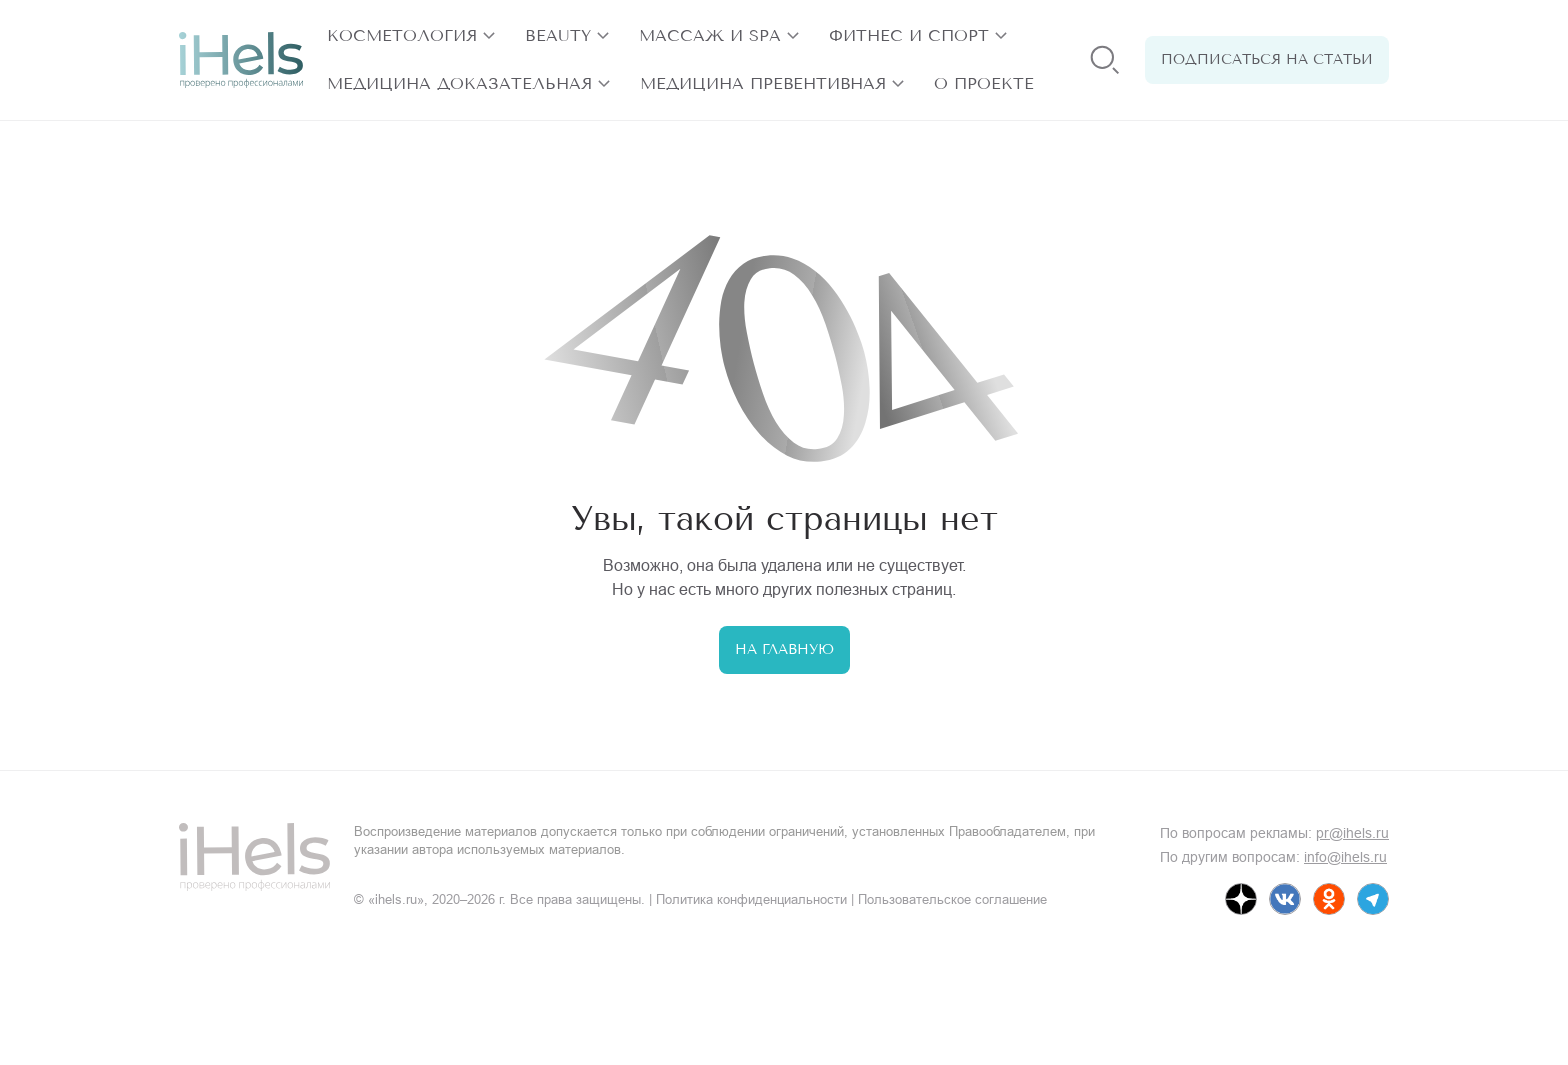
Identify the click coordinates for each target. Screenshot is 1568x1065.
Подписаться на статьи (1267, 59)
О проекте (984, 83)
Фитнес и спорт (909, 35)
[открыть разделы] (489, 36)
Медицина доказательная (459, 83)
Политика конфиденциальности (751, 899)
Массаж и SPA (710, 35)
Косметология (402, 35)
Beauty (558, 35)
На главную (784, 649)
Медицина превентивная (763, 83)
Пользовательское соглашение (952, 899)
